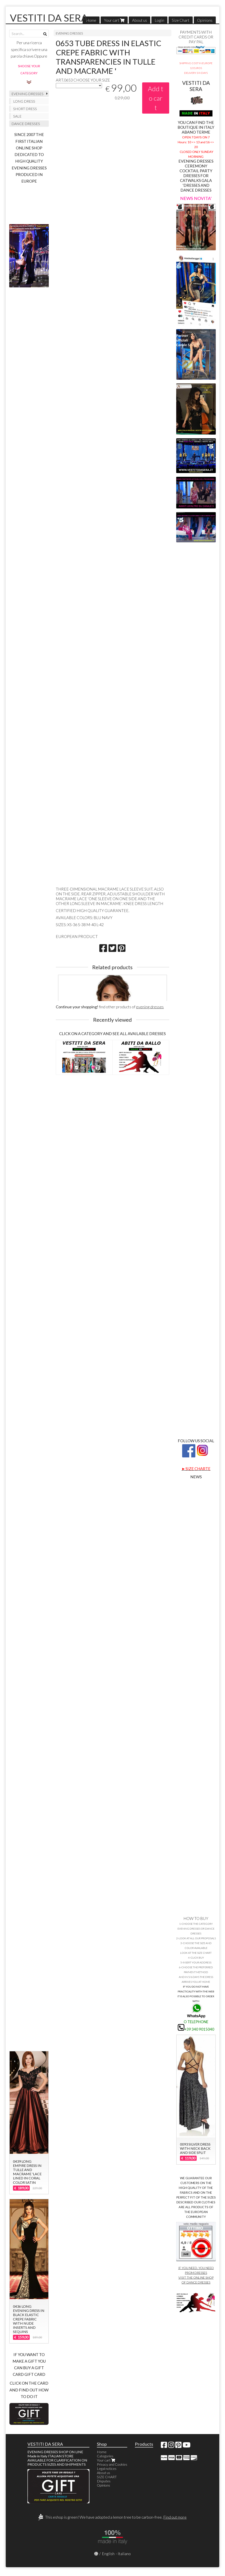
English (108, 2553)
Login (159, 20)
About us (139, 20)
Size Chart (180, 20)
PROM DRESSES (196, 2273)
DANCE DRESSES (25, 124)
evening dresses (150, 1006)
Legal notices (106, 2468)
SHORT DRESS (25, 109)
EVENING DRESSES (69, 33)
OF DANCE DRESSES (195, 2282)
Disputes (104, 2481)
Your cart (114, 20)
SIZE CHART (107, 2477)
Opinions (204, 20)
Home (91, 20)
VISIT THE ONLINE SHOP (196, 2277)
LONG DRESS (24, 101)
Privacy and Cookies (112, 2464)
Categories (105, 2456)
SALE (17, 116)
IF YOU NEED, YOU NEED (196, 2268)
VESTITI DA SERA (49, 18)
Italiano (124, 2553)
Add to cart (155, 98)
